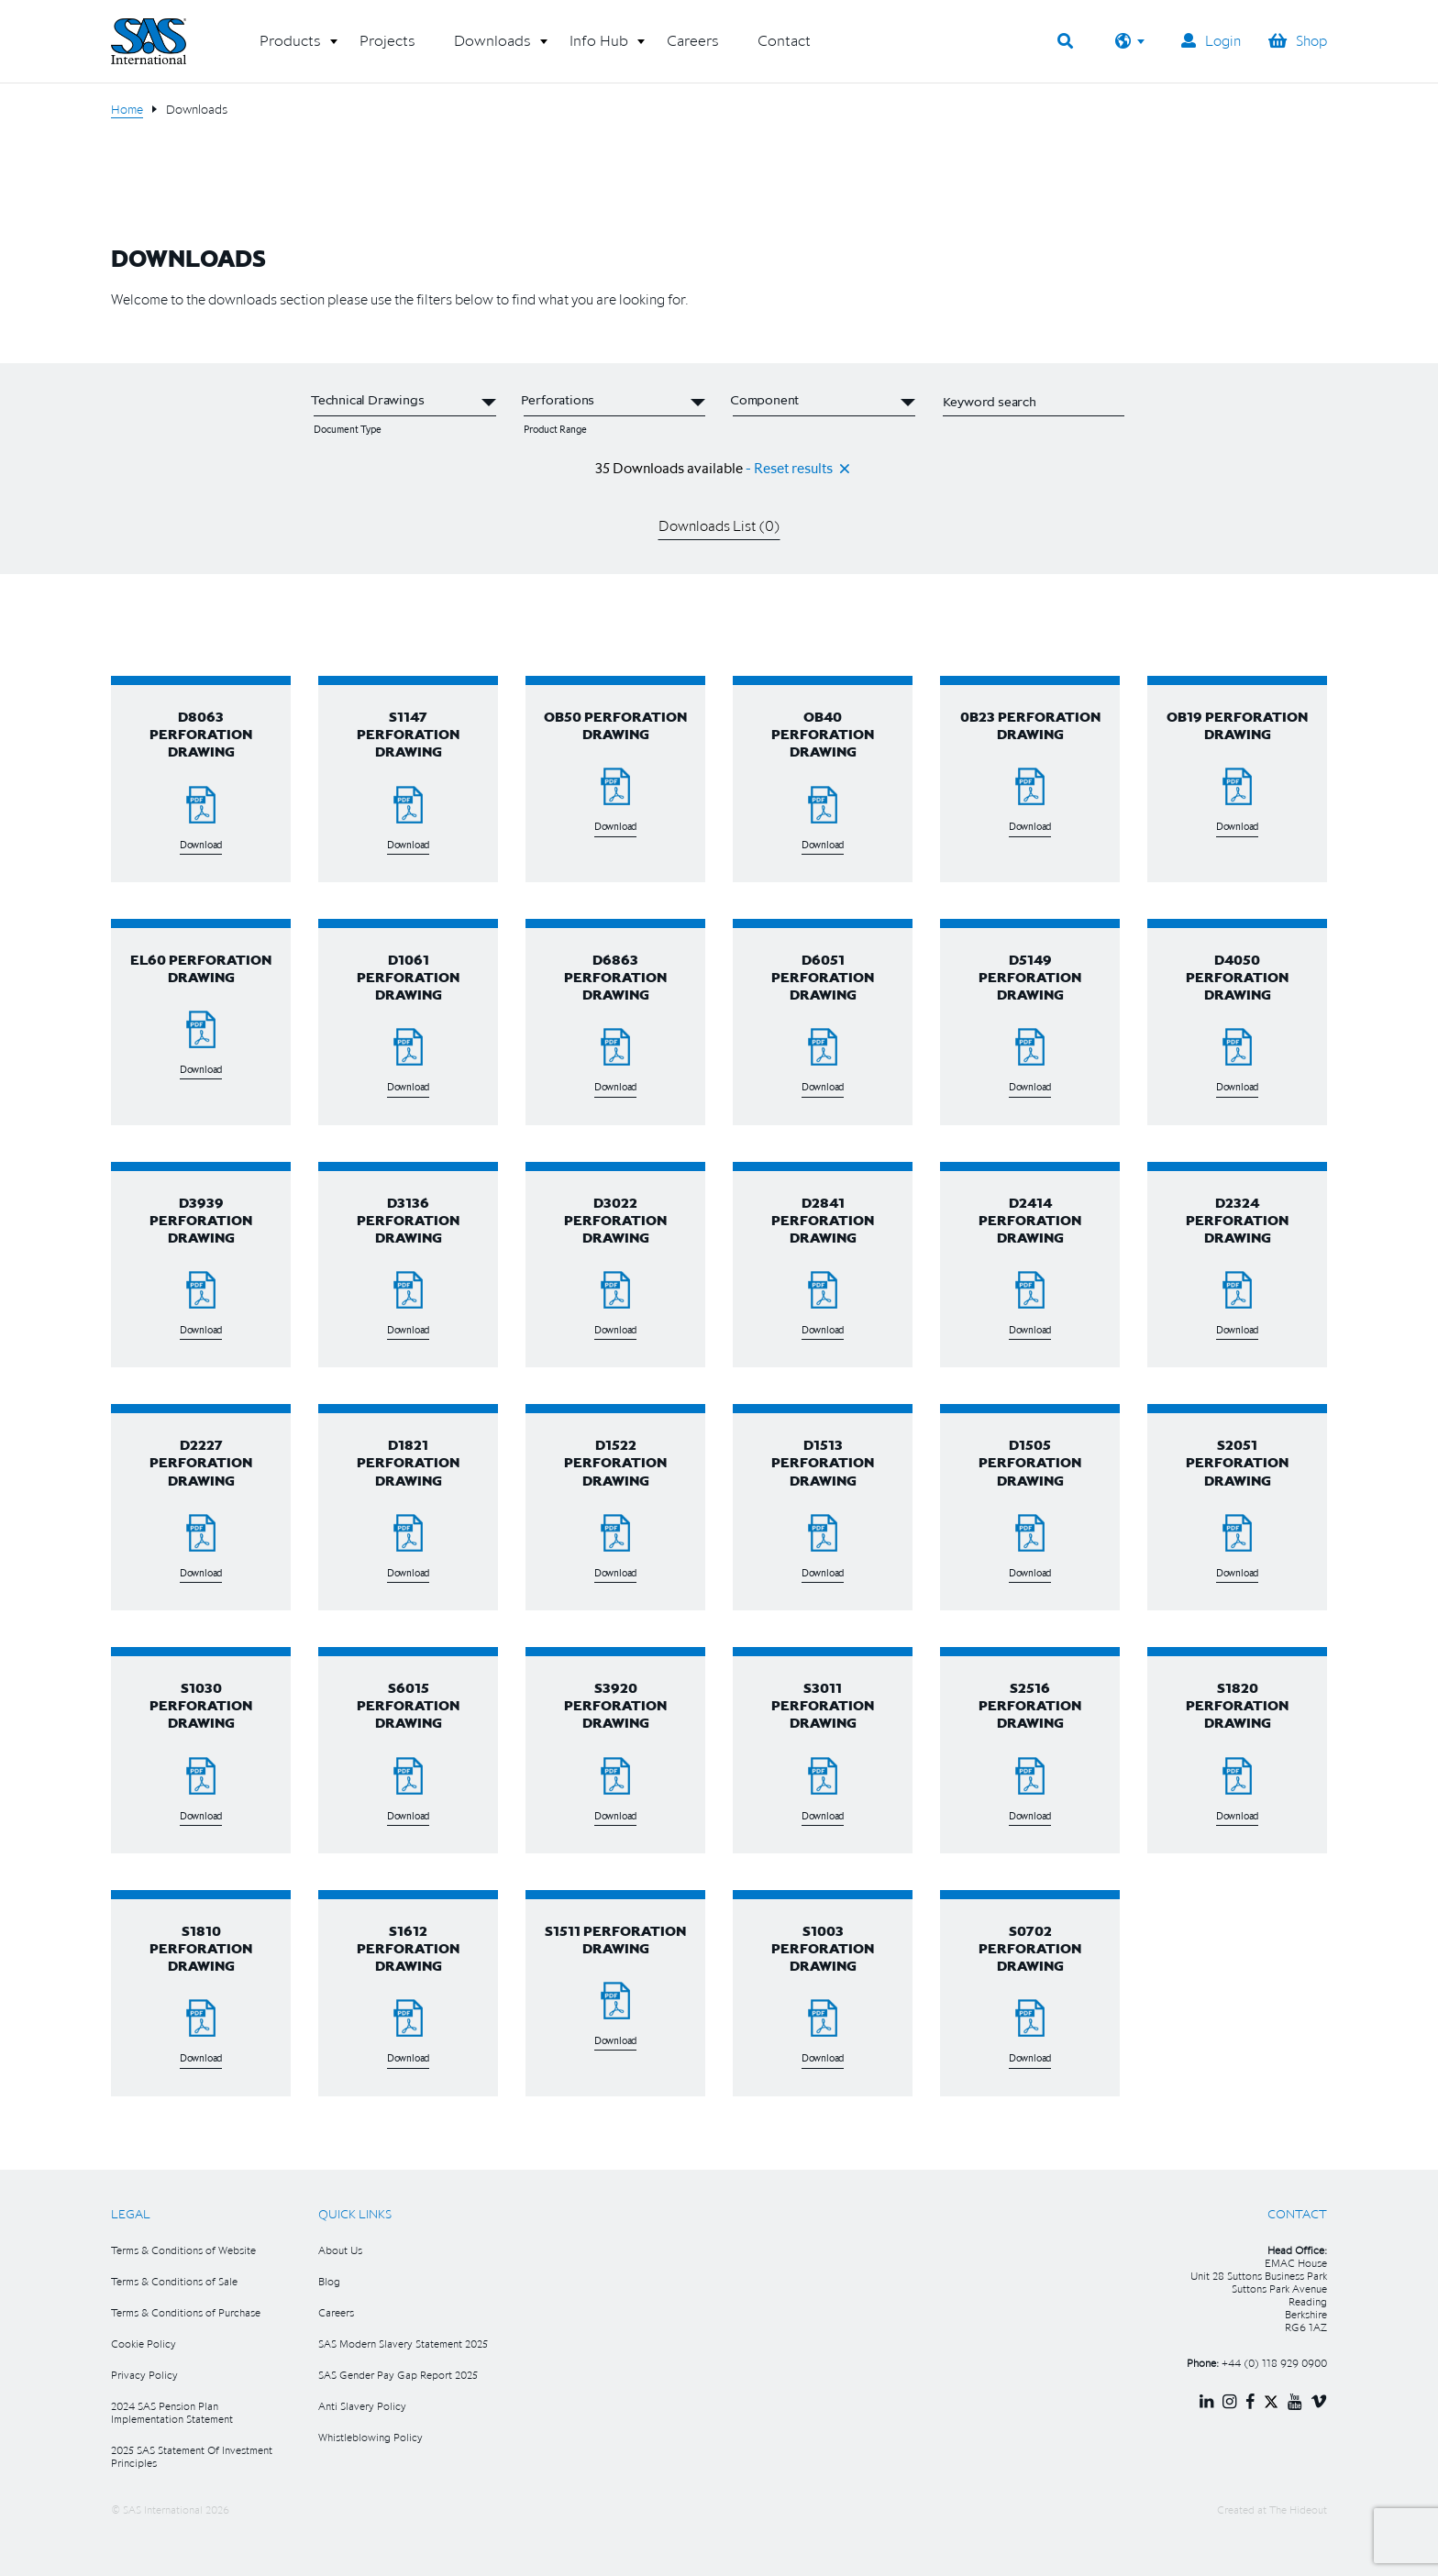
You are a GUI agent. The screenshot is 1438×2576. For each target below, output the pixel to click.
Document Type (348, 429)
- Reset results (789, 468)
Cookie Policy (143, 2343)
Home (127, 109)
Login (1211, 40)
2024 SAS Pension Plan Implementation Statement (172, 2412)
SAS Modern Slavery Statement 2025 (403, 2343)
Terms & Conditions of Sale (174, 2281)
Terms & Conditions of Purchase (185, 2312)
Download (201, 845)
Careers (336, 2312)
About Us (340, 2250)
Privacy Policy (144, 2375)
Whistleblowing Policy (370, 2437)
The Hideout (1298, 2509)
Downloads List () (719, 525)
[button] (290, 47)
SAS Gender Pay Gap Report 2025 (398, 2375)
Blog (329, 2281)
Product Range (555, 429)
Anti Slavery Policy (362, 2406)
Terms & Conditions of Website (183, 2250)
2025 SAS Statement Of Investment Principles (191, 2456)
